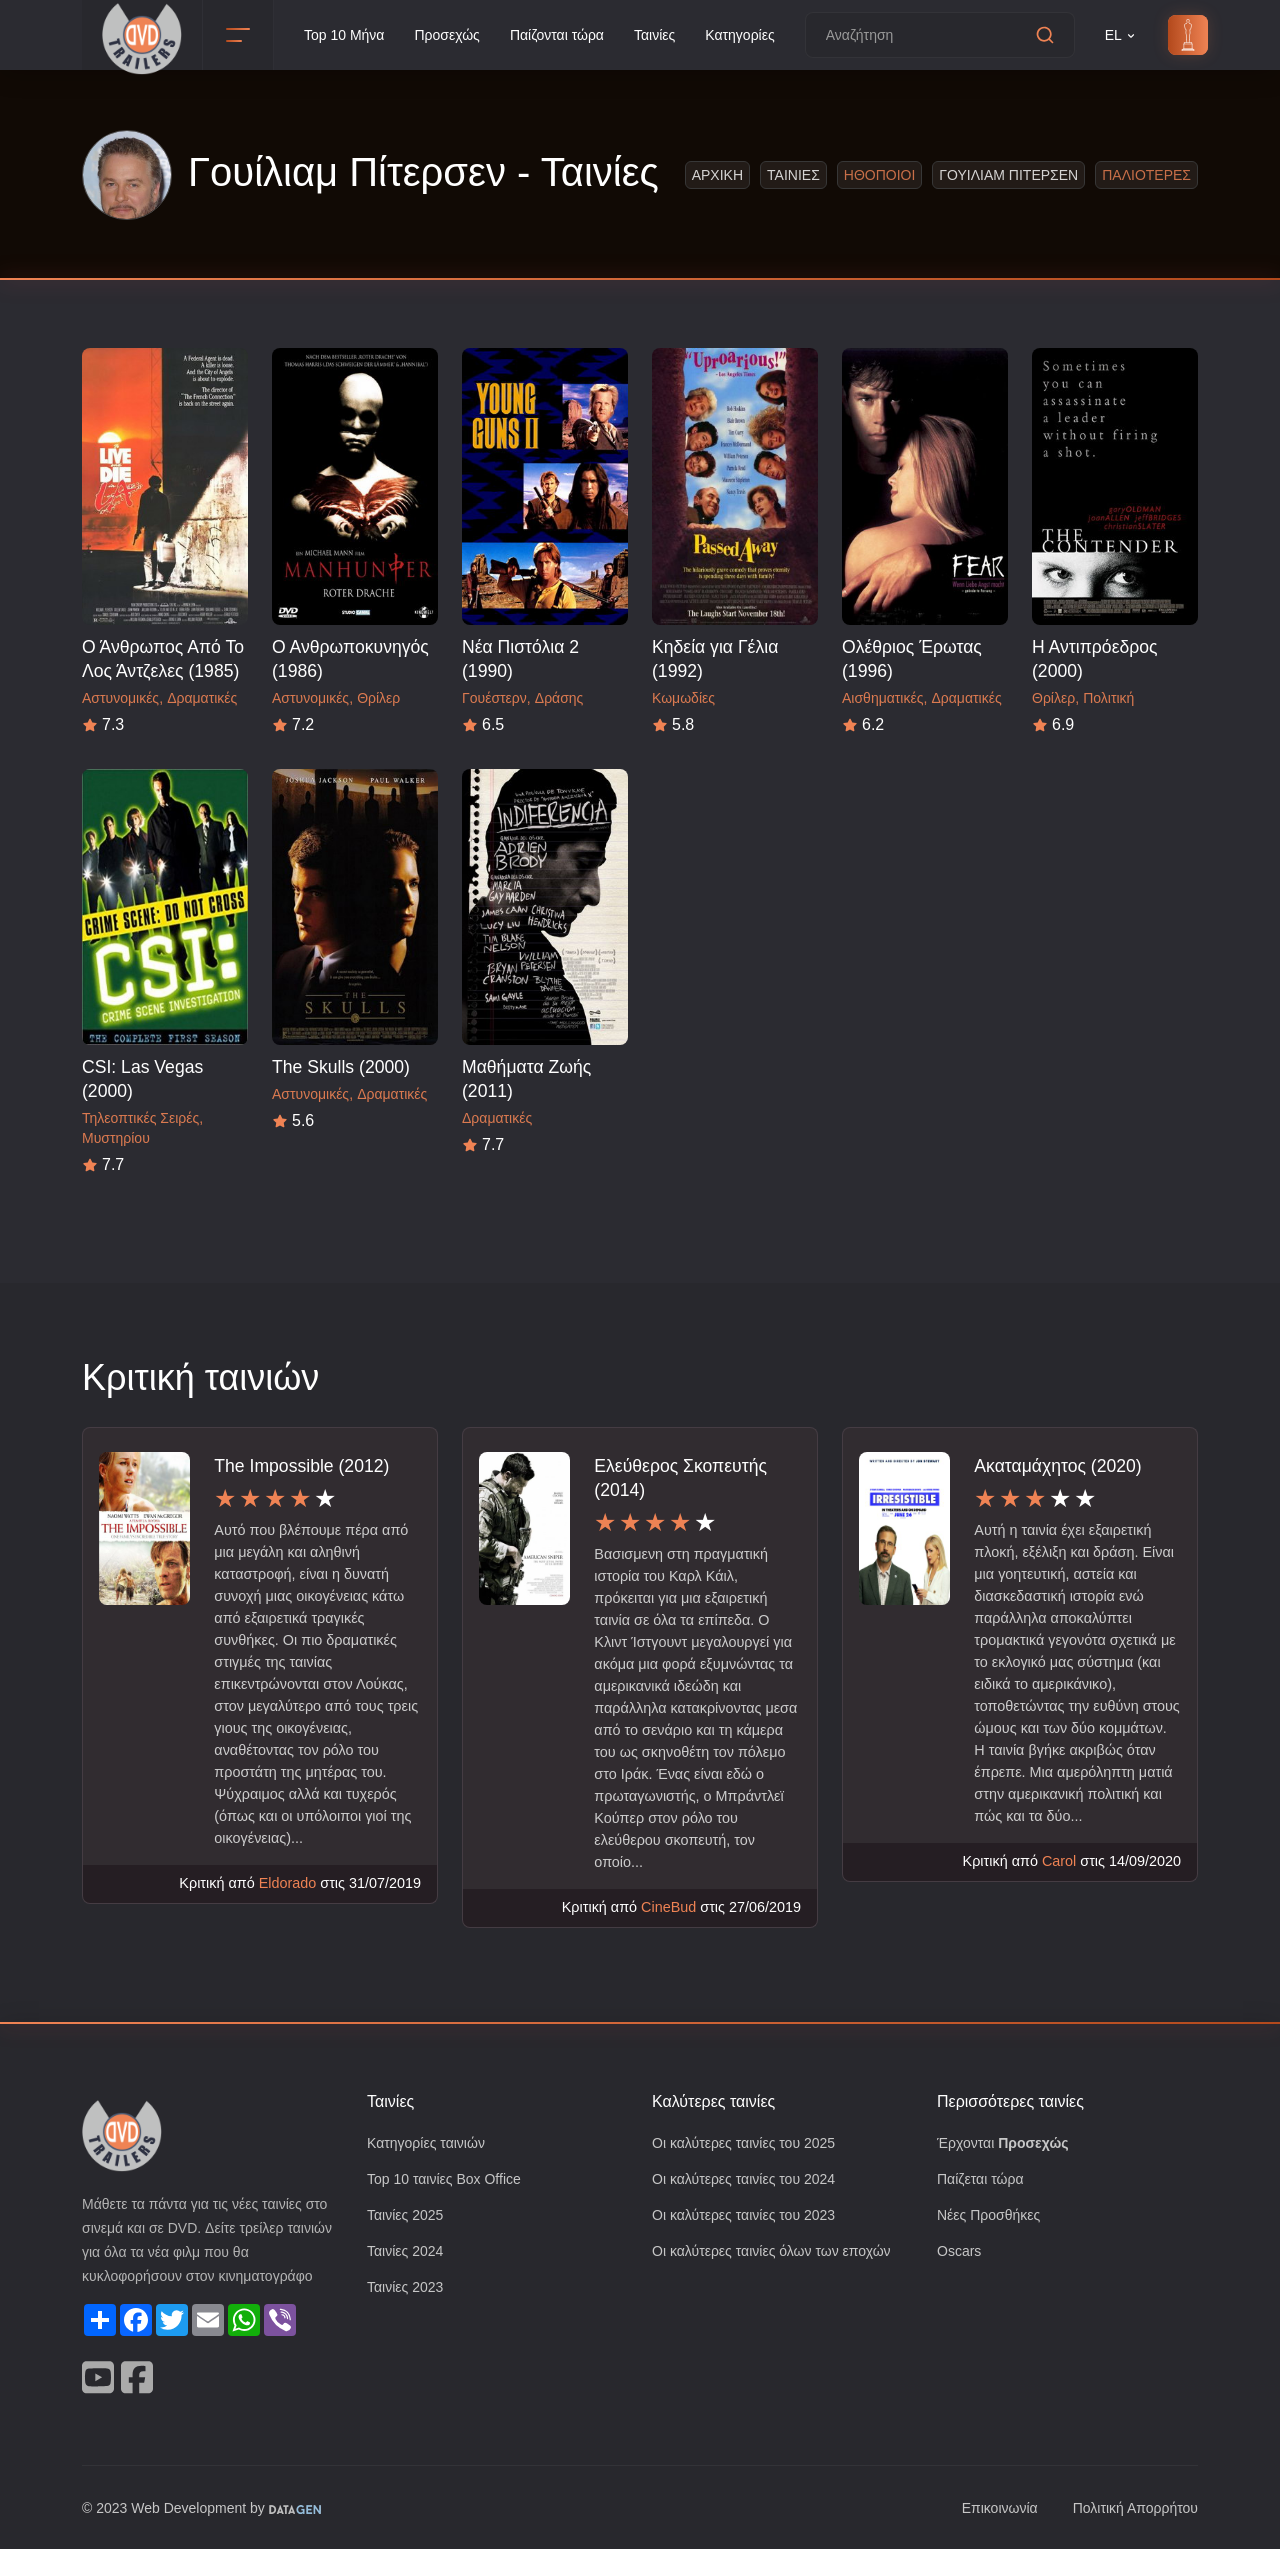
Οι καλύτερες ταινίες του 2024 (750, 2180)
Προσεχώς (455, 35)
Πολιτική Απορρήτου (1130, 2507)
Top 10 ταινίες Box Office (450, 2180)
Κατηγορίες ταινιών (430, 2143)
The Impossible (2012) (301, 1465)
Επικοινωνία (988, 2507)
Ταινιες (798, 174)
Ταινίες (672, 35)
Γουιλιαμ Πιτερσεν (1013, 174)
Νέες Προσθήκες (991, 2217)
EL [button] (1144, 35)
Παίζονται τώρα (569, 35)
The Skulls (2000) (339, 1066)
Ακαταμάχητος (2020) (1062, 1465)
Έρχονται (1006, 2143)
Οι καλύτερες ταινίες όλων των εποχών (780, 2254)
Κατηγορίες (761, 35)
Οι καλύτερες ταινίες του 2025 (750, 2143)
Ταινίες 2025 (408, 2217)
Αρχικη (722, 174)
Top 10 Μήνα (347, 35)
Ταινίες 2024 (408, 2254)
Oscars (959, 2254)
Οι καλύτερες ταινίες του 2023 (750, 2217)
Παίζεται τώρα (982, 2180)
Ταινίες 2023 (408, 2291)
